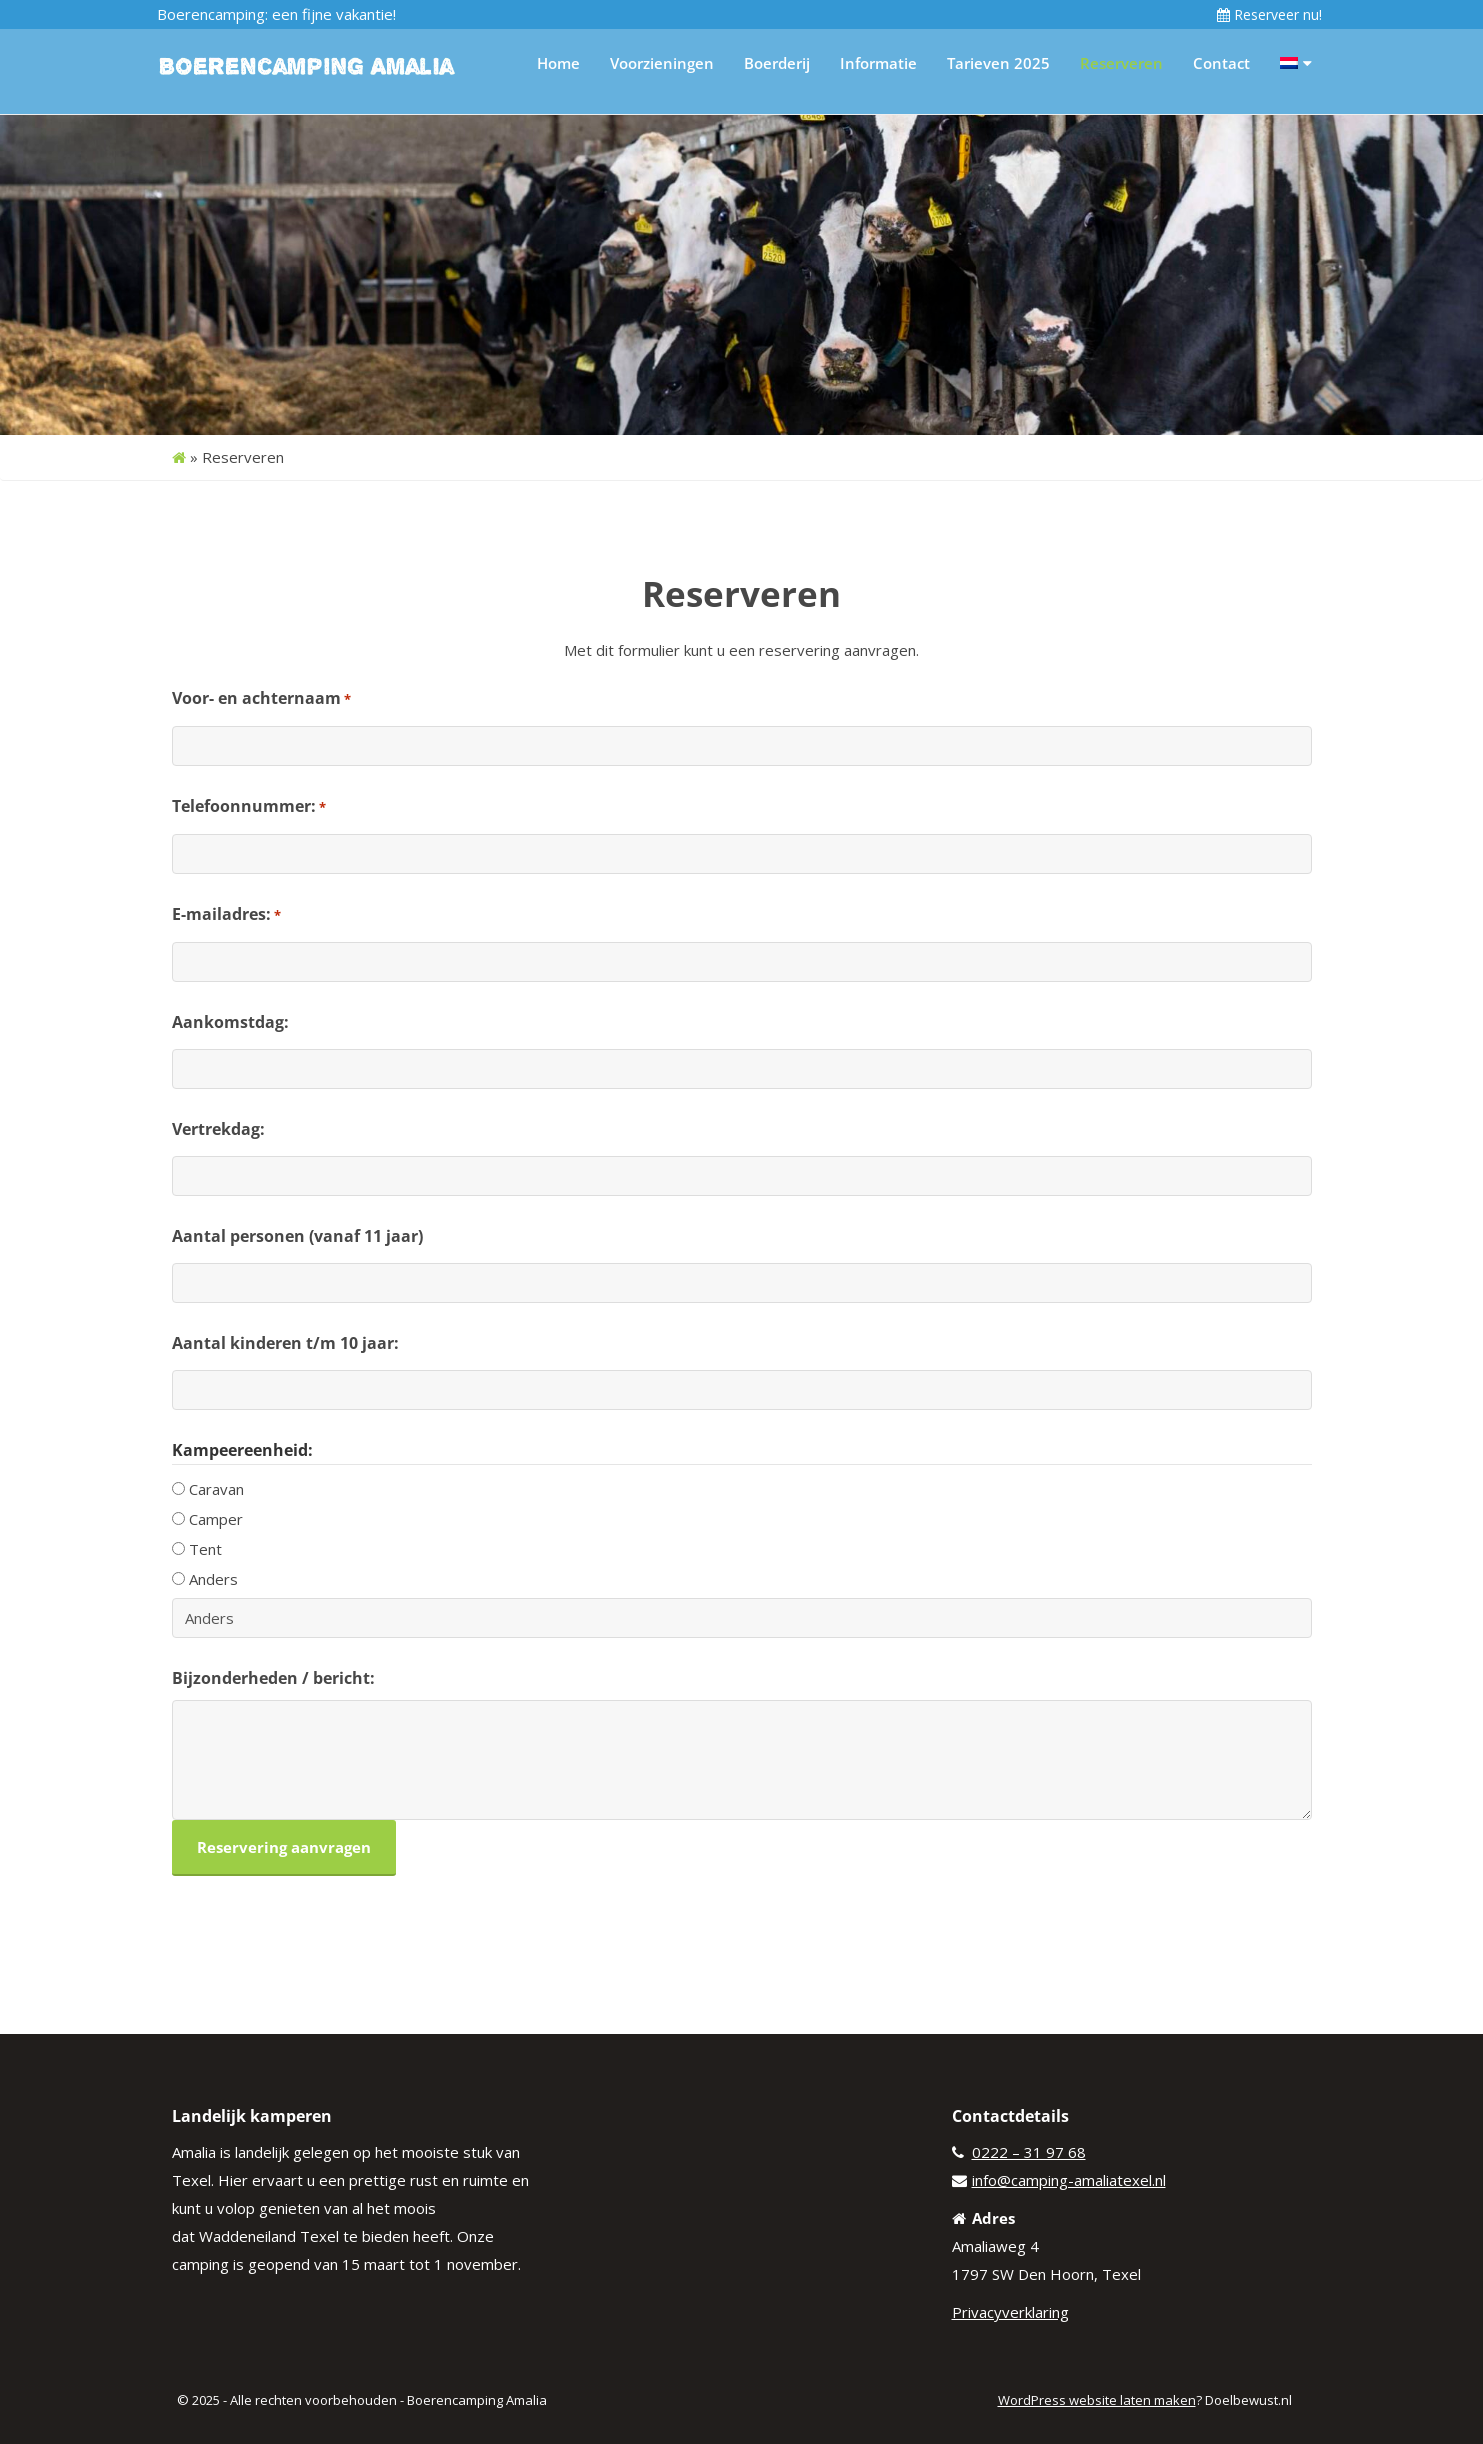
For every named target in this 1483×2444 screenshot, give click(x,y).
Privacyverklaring (1010, 2312)
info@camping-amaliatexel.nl (1069, 2180)
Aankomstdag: (230, 1022)
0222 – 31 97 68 (1029, 2152)
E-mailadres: (226, 915)
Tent (205, 1549)
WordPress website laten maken (1097, 2400)
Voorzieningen (662, 63)
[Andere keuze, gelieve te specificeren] (742, 1618)
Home (558, 63)
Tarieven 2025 (998, 63)
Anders (213, 1579)
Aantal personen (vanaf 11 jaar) (297, 1236)
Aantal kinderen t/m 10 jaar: (285, 1343)
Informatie (878, 63)
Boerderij (777, 63)
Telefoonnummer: (249, 807)
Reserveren (1121, 63)
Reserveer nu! (1269, 14)
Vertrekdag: (218, 1129)
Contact (1221, 63)
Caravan (216, 1489)
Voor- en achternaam (261, 699)
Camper (216, 1519)
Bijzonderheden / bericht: (273, 1678)
